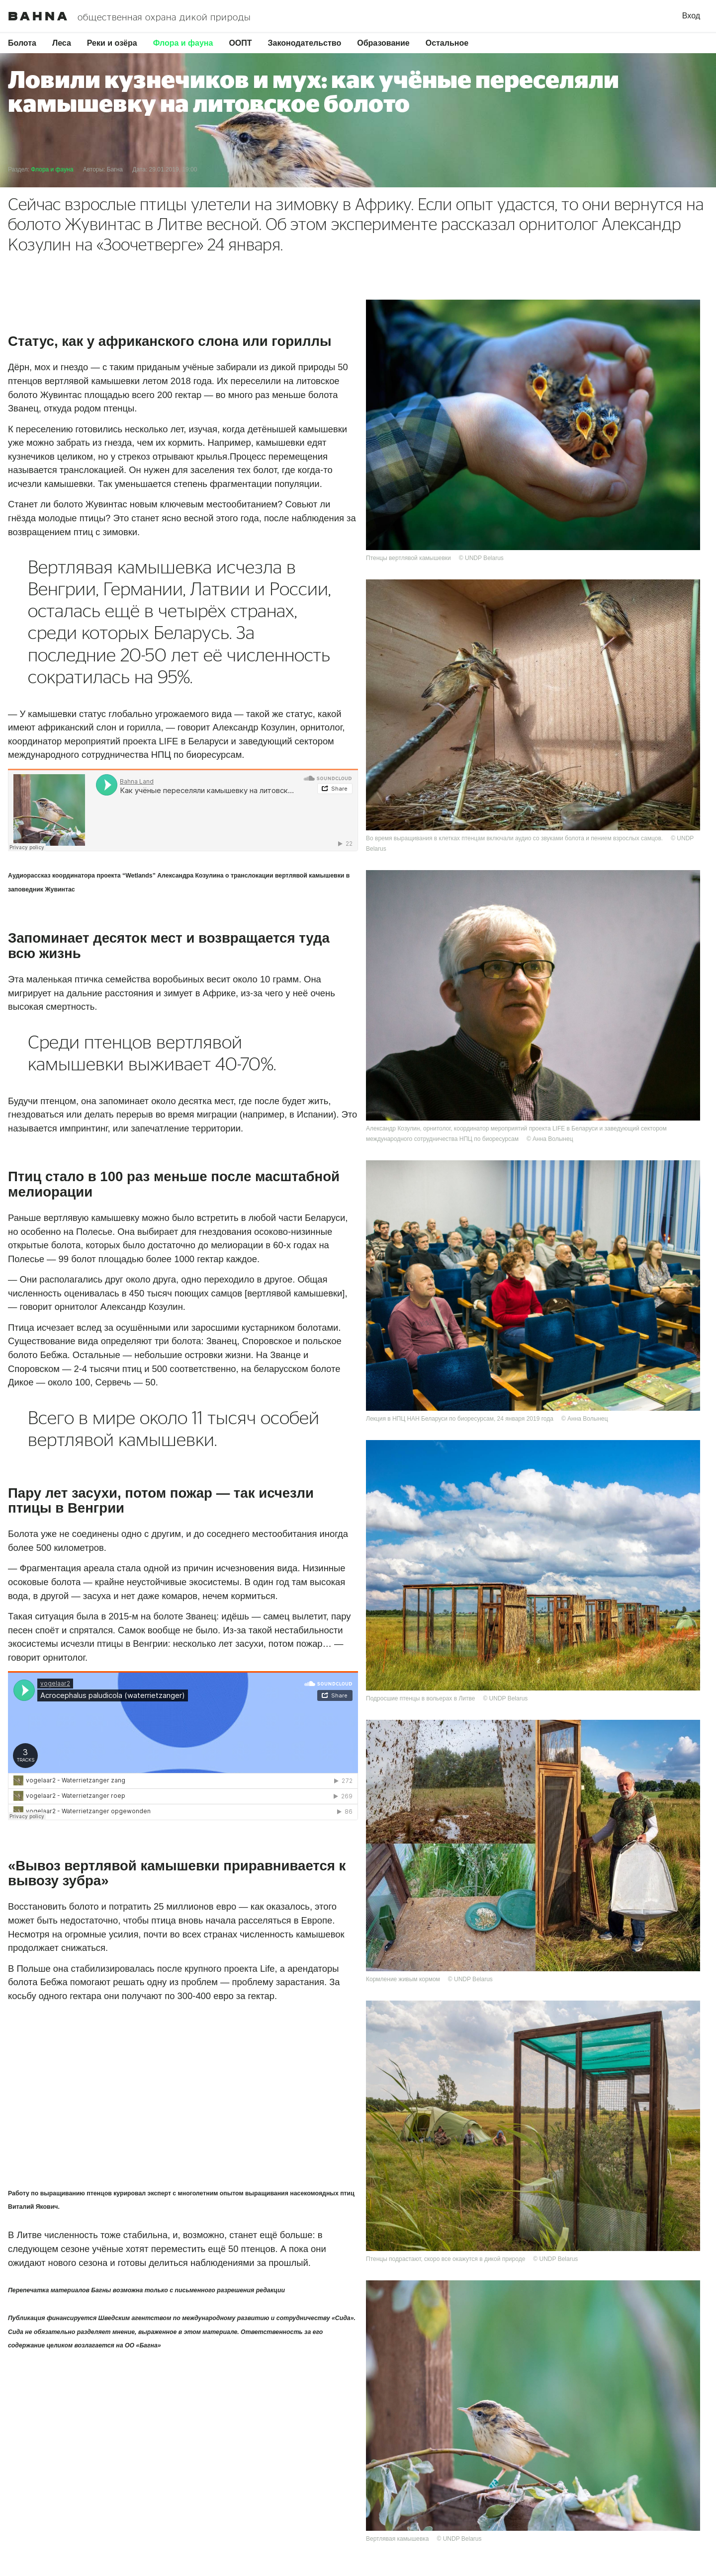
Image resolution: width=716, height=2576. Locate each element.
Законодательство (305, 43)
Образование (383, 43)
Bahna (39, 16)
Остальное (447, 43)
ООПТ (240, 43)
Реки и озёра (112, 43)
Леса (61, 43)
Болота (22, 43)
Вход (691, 15)
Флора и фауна (183, 43)
